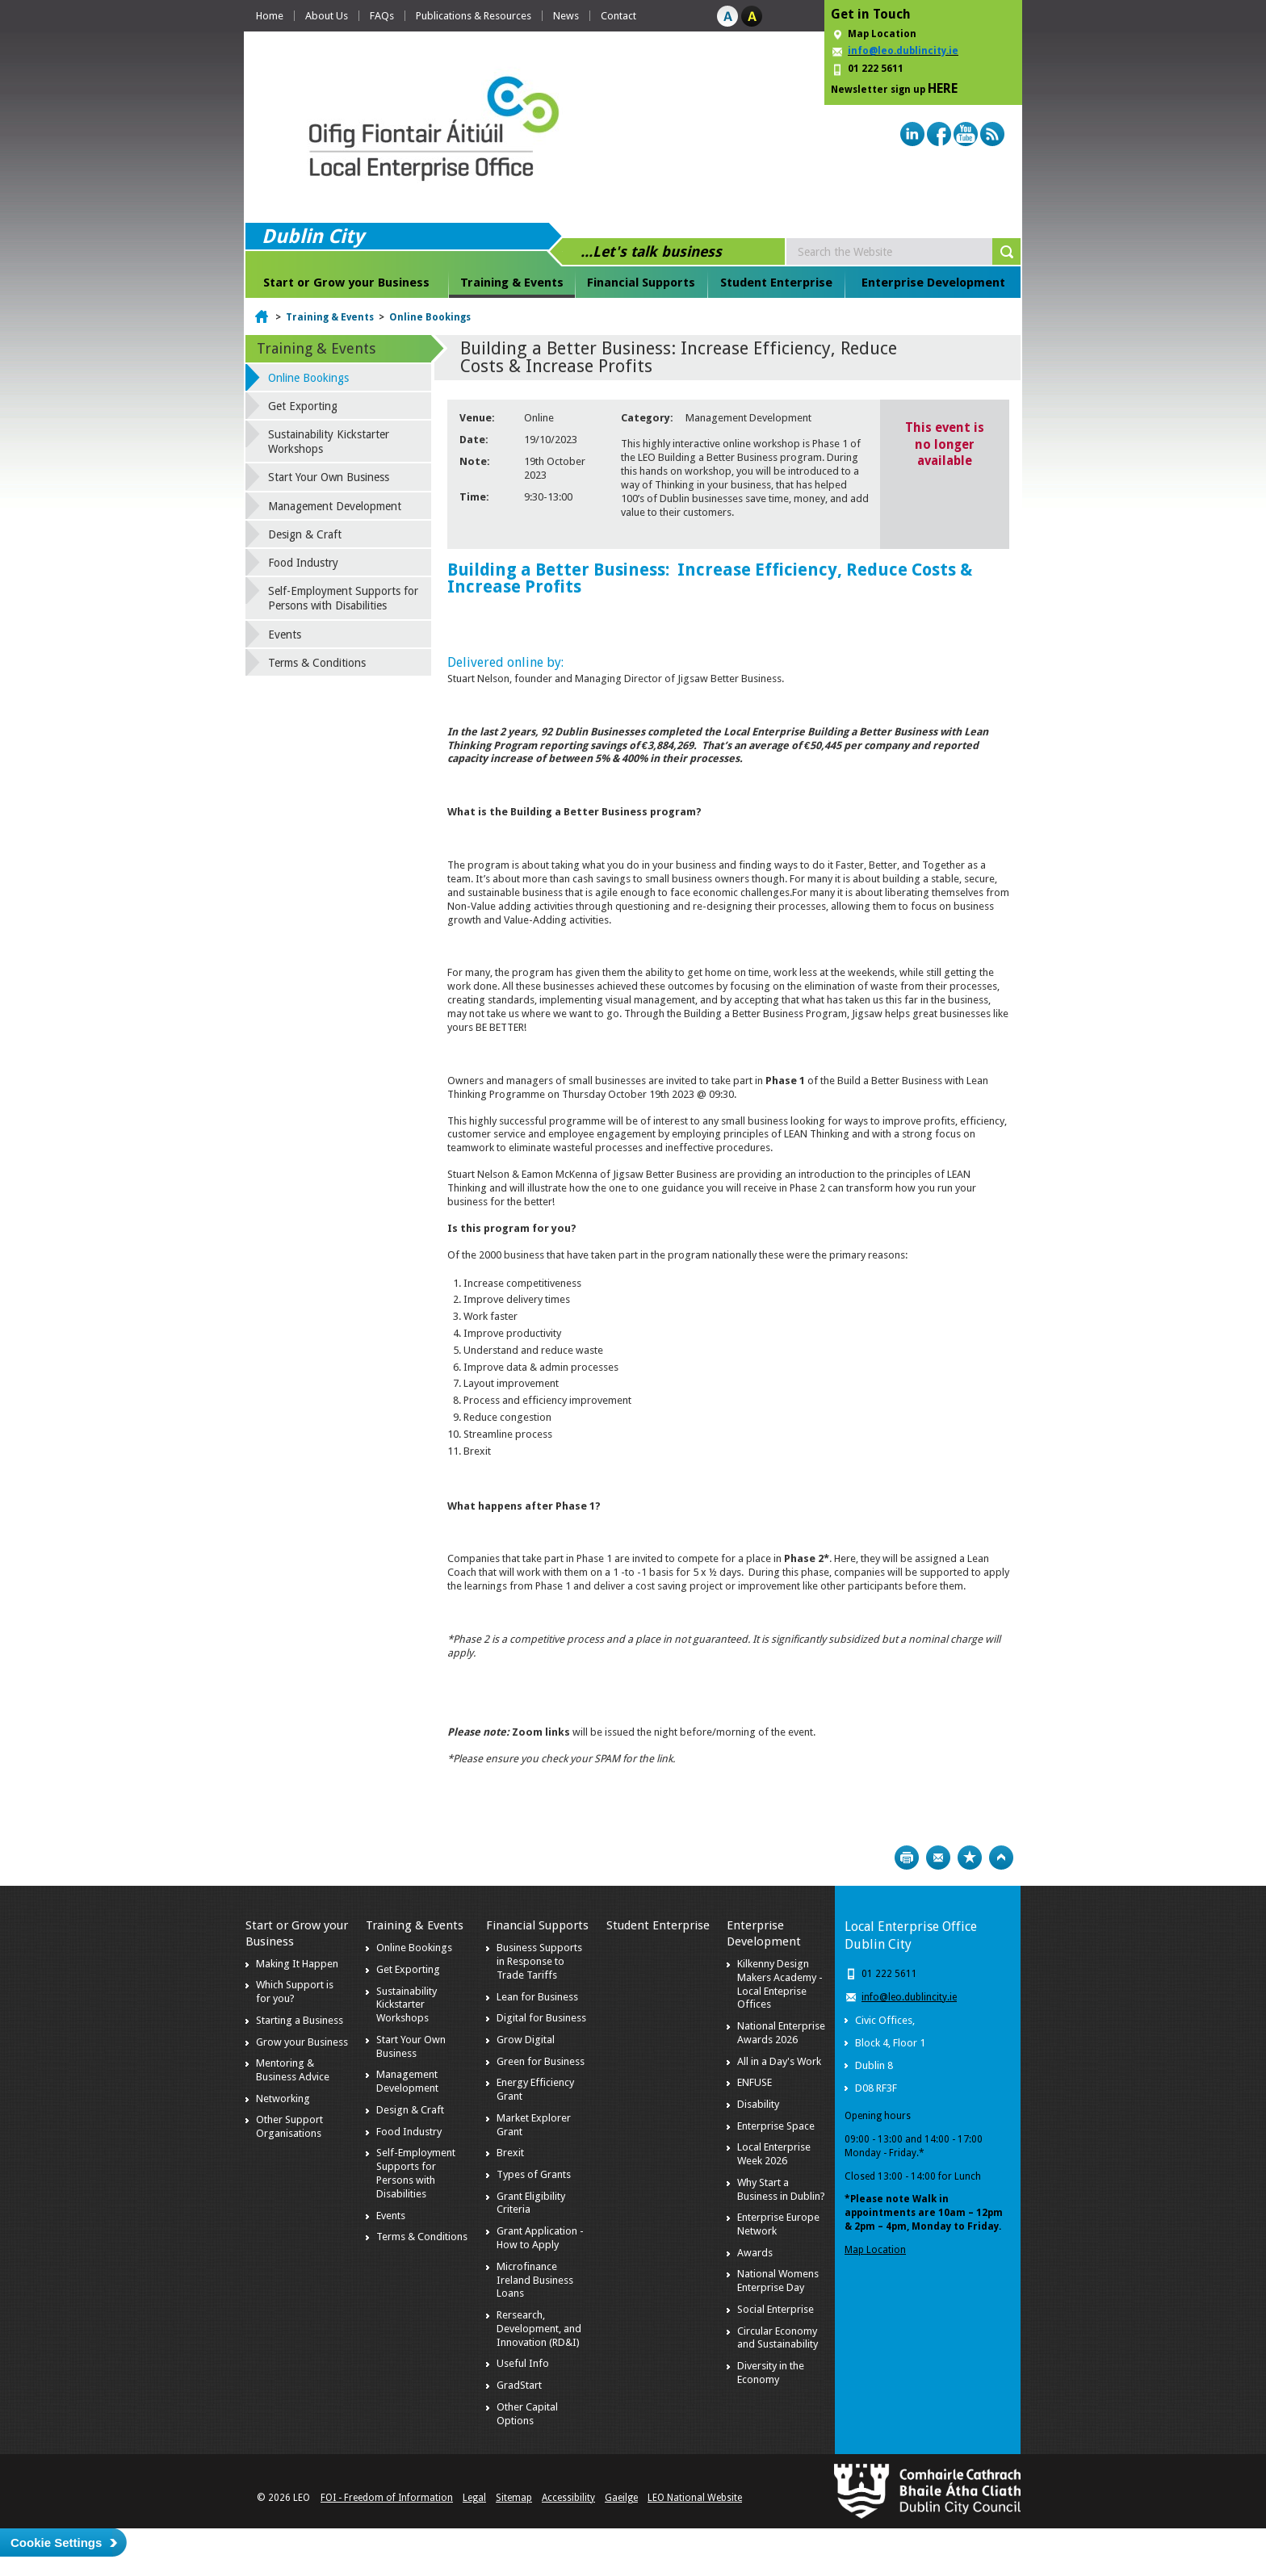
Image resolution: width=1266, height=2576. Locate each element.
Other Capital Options (527, 2414)
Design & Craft (305, 534)
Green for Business (541, 2061)
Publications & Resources (473, 16)
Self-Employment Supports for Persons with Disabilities (343, 598)
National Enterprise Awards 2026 (781, 2033)
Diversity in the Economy (770, 2372)
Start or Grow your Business (346, 282)
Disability (758, 2104)
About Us (326, 16)
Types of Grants (534, 2174)
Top (1001, 1857)
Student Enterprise (776, 282)
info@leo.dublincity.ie (909, 1997)
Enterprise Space (776, 2126)
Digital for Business (541, 2018)
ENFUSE (754, 2082)
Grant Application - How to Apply (540, 2238)
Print (907, 1857)
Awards (755, 2253)
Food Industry (303, 562)
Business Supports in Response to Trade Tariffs (539, 1961)
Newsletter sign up (894, 88)
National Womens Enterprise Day (778, 2280)
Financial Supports (641, 282)
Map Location (882, 34)
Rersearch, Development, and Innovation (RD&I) (539, 2328)
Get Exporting (302, 406)
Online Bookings (430, 317)
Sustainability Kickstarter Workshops (328, 441)
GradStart (519, 2385)
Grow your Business (302, 2042)
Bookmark (970, 1857)
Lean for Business (537, 1997)
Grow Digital (526, 2040)
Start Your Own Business (328, 477)
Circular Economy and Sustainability (777, 2338)
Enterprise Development (933, 282)
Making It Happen (297, 1964)
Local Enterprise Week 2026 (774, 2154)
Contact (618, 16)
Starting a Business (299, 2020)
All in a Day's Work (779, 2061)
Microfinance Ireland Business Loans (535, 2280)
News (566, 16)
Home (269, 16)
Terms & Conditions (317, 662)
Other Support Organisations (289, 2126)
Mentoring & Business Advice (292, 2070)
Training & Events (512, 282)
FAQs (382, 16)
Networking (283, 2098)
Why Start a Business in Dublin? (781, 2189)
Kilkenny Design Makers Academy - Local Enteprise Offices (780, 1984)
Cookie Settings (56, 2542)
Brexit (510, 2153)
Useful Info (523, 2363)
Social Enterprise (775, 2309)
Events (284, 634)
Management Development (334, 506)
